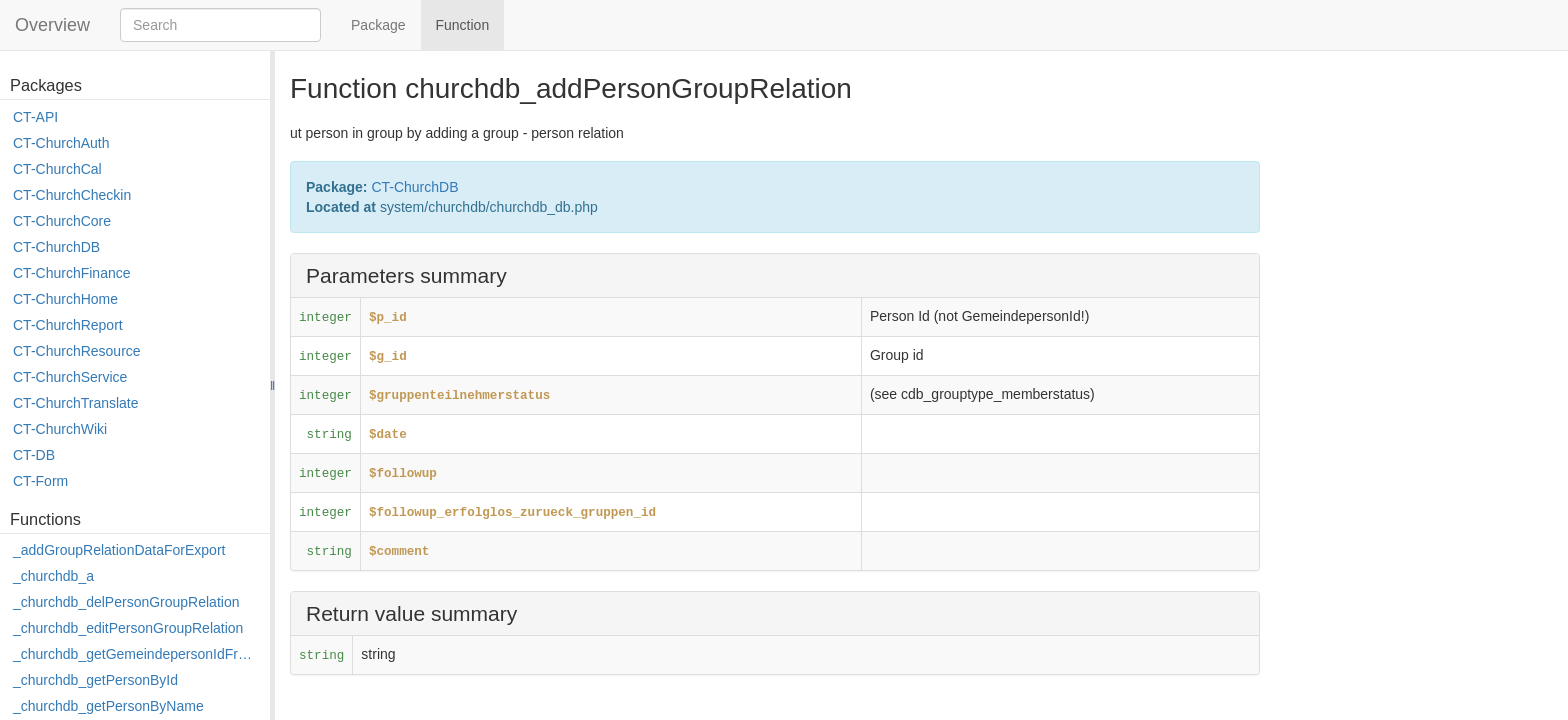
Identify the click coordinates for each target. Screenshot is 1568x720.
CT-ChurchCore (62, 221)
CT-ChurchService (70, 377)
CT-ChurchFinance (72, 273)
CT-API (35, 117)
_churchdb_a (53, 576)
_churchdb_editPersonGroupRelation (128, 628)
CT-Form (40, 481)
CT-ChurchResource (77, 351)
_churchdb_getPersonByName (108, 706)
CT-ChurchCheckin (72, 195)
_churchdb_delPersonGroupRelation (126, 602)
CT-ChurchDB (56, 247)
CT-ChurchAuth (61, 143)
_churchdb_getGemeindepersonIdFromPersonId (136, 654)
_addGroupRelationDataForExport (119, 550)
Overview (52, 25)
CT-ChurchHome (65, 299)
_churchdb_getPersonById (95, 680)
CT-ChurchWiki (60, 429)
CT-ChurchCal (57, 169)
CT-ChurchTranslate (76, 403)
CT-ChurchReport (68, 325)
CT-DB (34, 455)
